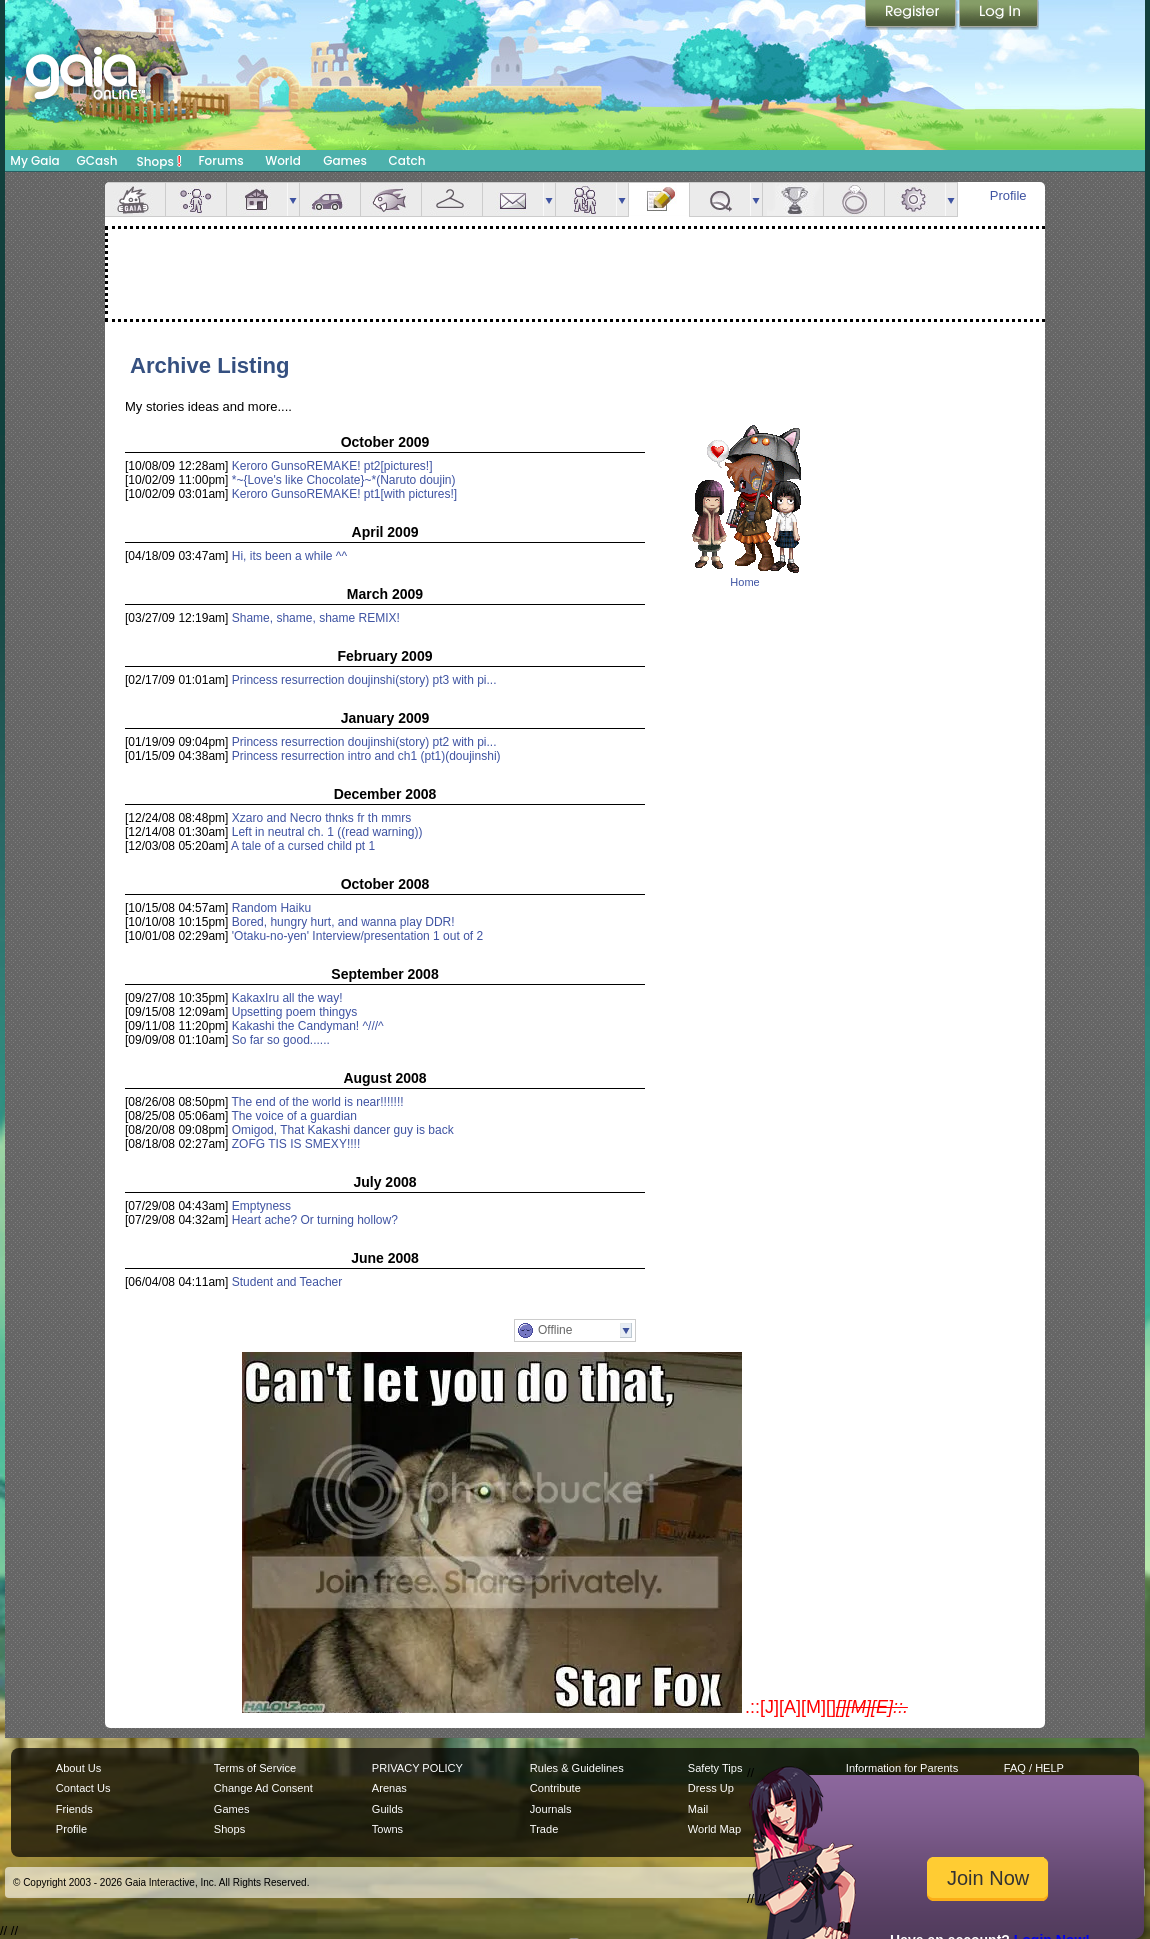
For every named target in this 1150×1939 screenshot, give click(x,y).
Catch (407, 160)
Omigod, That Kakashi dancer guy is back (343, 1130)
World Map (714, 1829)
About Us (78, 1768)
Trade (544, 1829)
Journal (659, 199)
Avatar (196, 199)
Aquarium (391, 199)
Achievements (793, 199)
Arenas (389, 1788)
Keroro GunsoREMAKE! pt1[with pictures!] (344, 494)
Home (744, 582)
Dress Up (711, 1788)
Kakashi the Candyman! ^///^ (308, 1026)
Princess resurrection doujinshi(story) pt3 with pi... (364, 680)
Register (912, 15)
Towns (387, 1829)
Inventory (452, 199)
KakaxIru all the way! (287, 998)
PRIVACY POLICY (417, 1768)
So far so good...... (281, 1040)
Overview (135, 199)
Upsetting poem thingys (294, 1012)
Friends (586, 199)
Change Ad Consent (263, 1788)
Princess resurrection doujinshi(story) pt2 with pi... (364, 742)
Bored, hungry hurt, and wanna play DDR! (343, 922)
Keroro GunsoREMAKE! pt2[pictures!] (332, 466)
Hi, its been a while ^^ (289, 556)
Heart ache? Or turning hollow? (315, 1220)
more (293, 199)
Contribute (555, 1788)
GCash (97, 160)
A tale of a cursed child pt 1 (303, 846)
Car (330, 199)
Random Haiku (271, 908)
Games (345, 160)
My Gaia (34, 160)
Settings (915, 199)
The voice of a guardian (294, 1116)
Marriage (854, 199)
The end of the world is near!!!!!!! (318, 1102)
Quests (720, 199)
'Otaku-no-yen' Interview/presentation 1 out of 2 (357, 936)
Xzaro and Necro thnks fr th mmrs (321, 818)
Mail (513, 199)
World (283, 160)
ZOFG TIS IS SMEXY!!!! (296, 1144)
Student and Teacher (287, 1282)
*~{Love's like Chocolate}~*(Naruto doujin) (344, 480)
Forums (220, 160)
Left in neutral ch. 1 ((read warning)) (327, 832)
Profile (1008, 195)
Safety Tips (715, 1768)
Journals (551, 1809)
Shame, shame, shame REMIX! (316, 618)
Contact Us (83, 1788)
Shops (159, 161)
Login (999, 15)
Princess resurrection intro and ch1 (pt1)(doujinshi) (366, 756)
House (257, 199)
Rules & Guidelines (577, 1768)
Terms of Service (255, 1768)
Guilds (387, 1809)
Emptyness (261, 1206)
